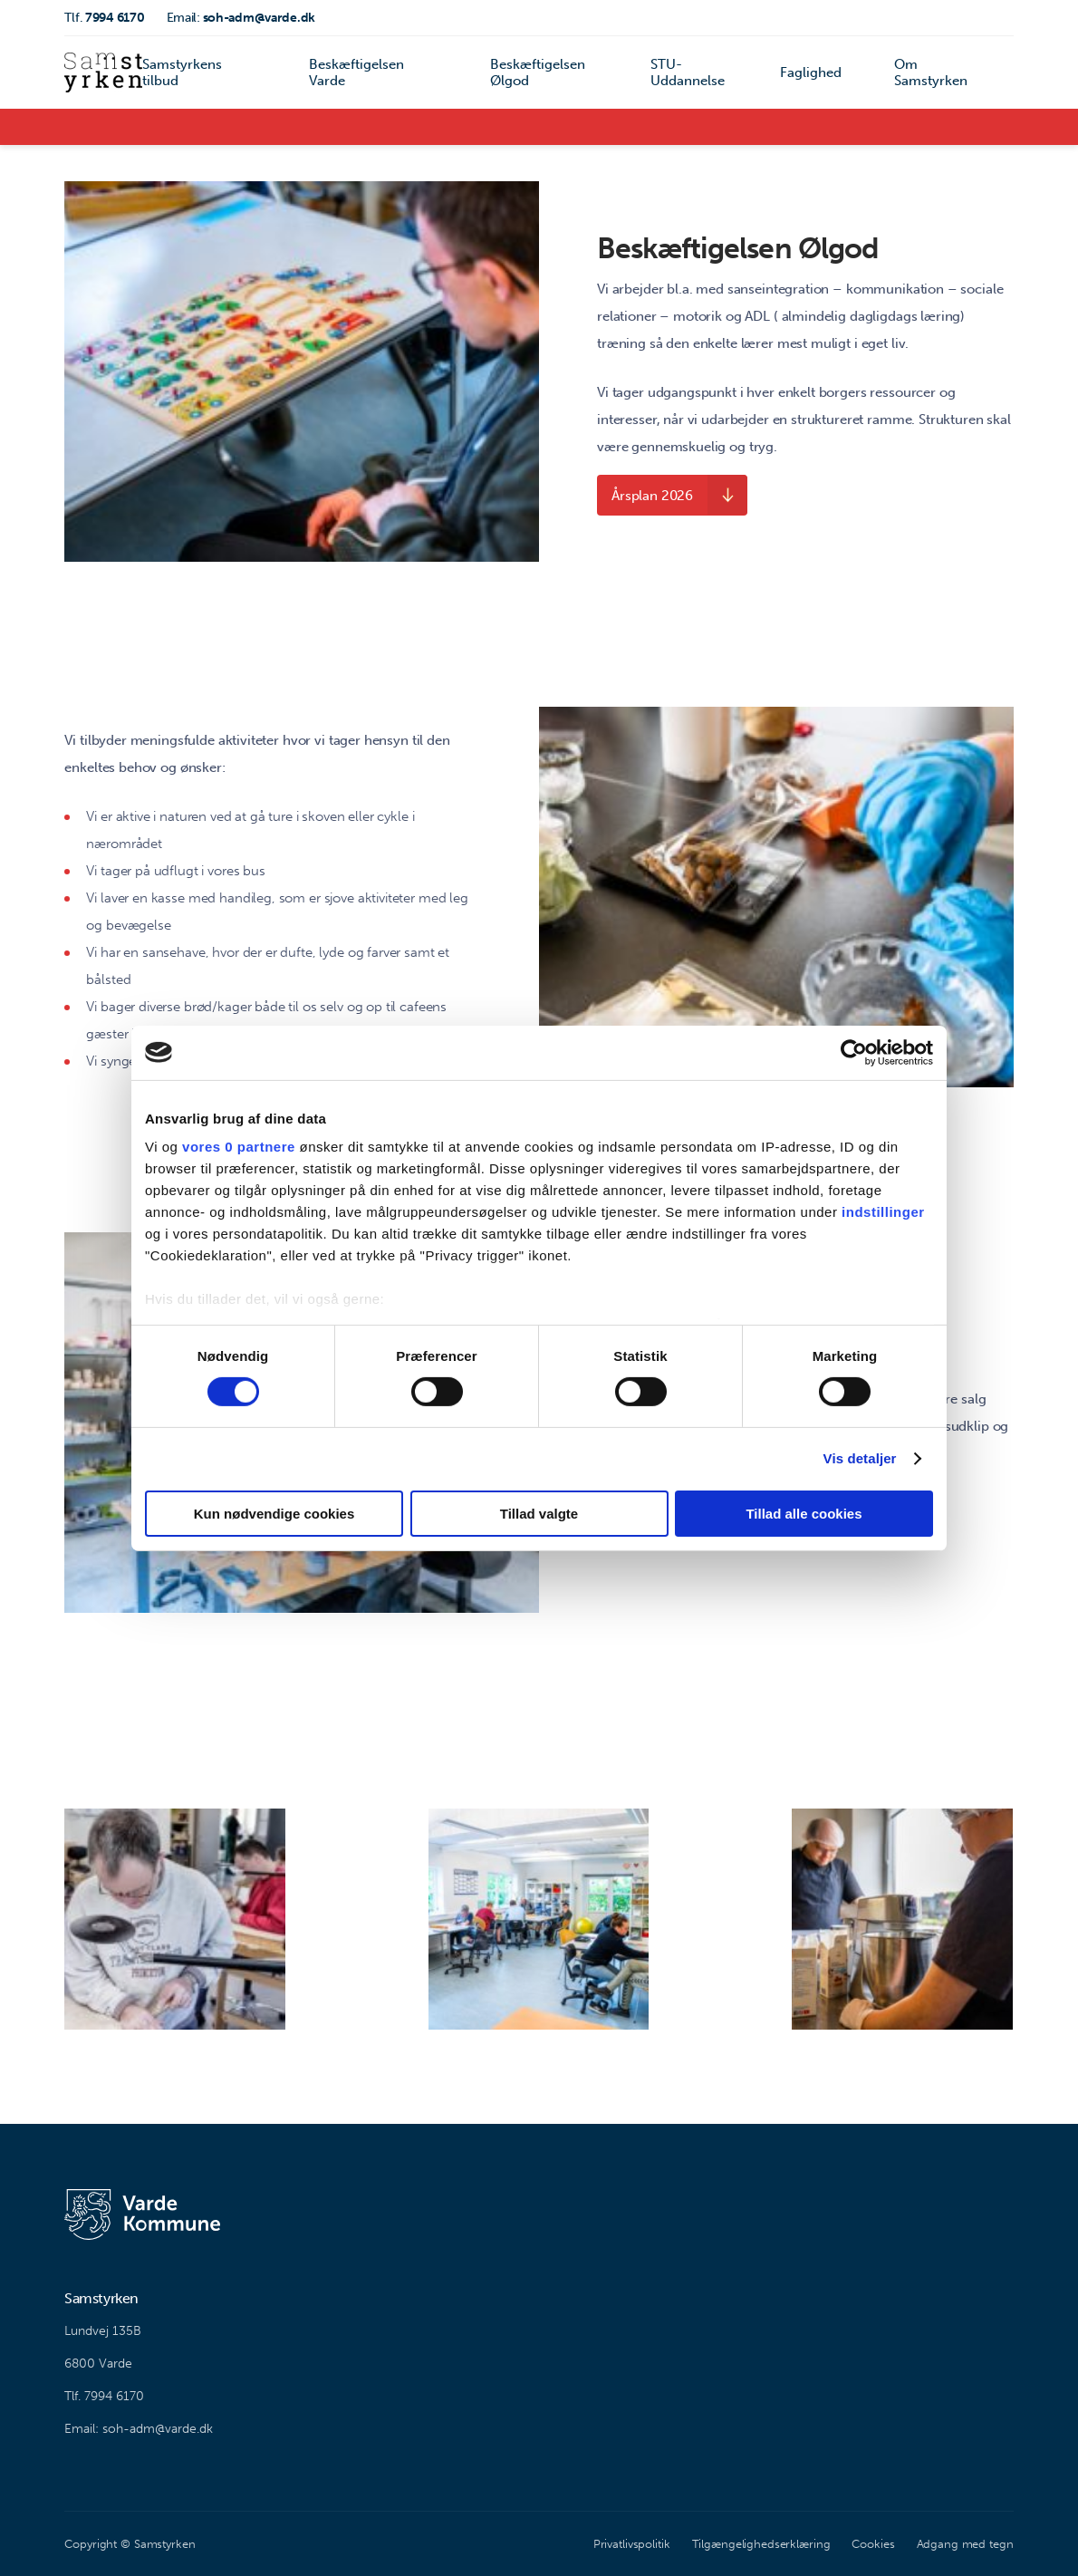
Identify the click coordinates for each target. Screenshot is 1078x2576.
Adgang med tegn (965, 2544)
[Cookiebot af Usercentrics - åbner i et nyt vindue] (854, 1052)
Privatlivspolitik (631, 2544)
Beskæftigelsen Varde (356, 72)
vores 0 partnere (238, 1146)
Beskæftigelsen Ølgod (537, 72)
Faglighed (811, 72)
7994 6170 (104, 17)
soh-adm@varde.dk (241, 17)
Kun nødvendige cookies (274, 1513)
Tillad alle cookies (803, 1513)
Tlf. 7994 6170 (104, 2396)
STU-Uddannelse (687, 72)
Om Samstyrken (930, 72)
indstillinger (883, 1212)
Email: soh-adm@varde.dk (138, 2428)
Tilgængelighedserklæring (761, 2544)
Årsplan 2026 (652, 495)
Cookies (873, 2544)
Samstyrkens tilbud (182, 72)
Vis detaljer (860, 1458)
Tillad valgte (539, 1513)
